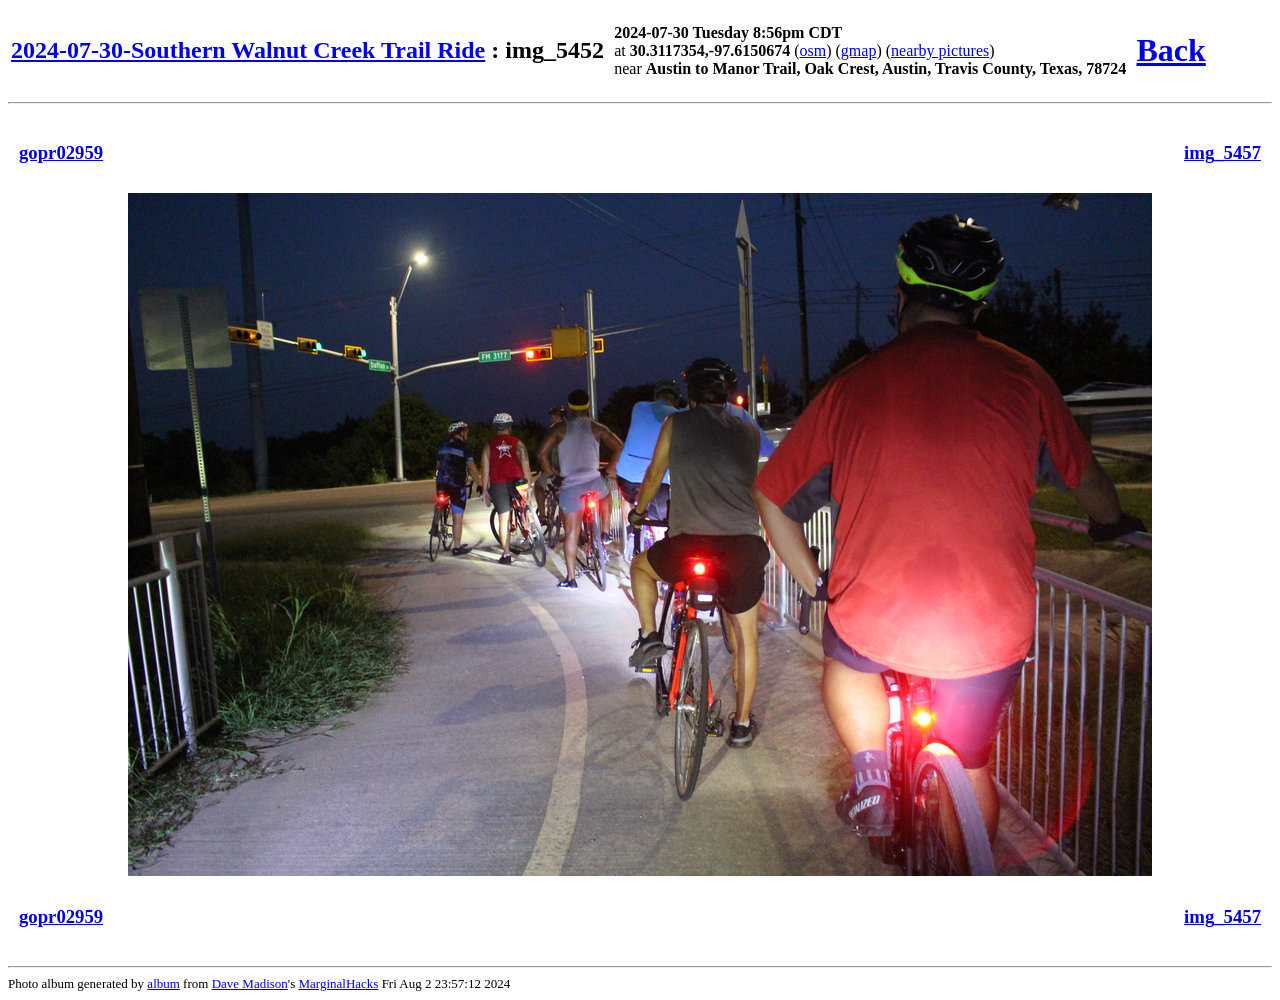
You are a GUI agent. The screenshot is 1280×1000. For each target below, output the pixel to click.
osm (813, 50)
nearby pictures (940, 50)
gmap (859, 50)
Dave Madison (250, 983)
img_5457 (1222, 152)
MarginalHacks (338, 983)
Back (1170, 50)
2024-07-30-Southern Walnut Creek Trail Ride (248, 50)
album (163, 983)
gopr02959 (61, 152)
